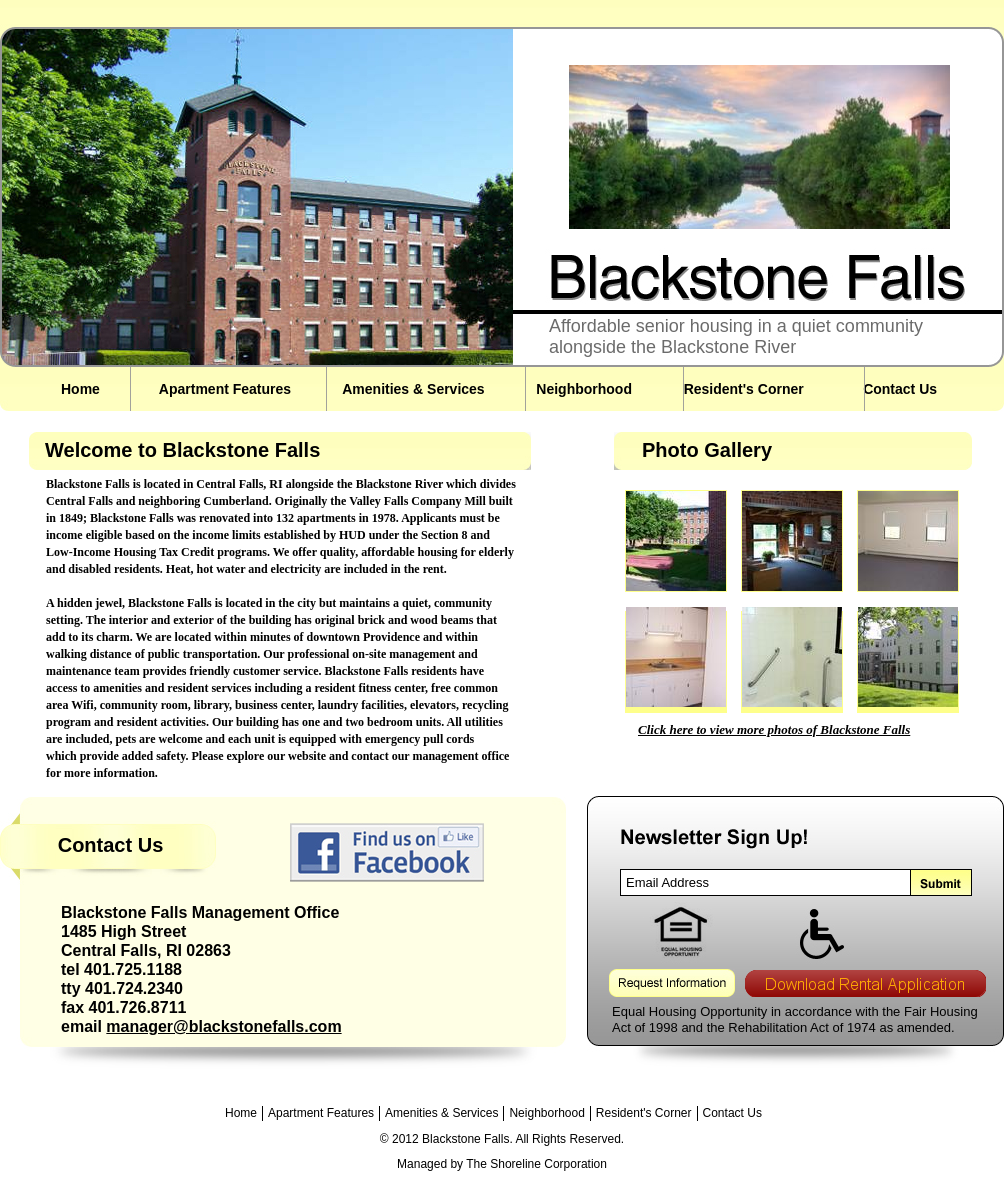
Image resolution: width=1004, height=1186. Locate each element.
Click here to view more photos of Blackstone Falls (774, 729)
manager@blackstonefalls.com (223, 1026)
